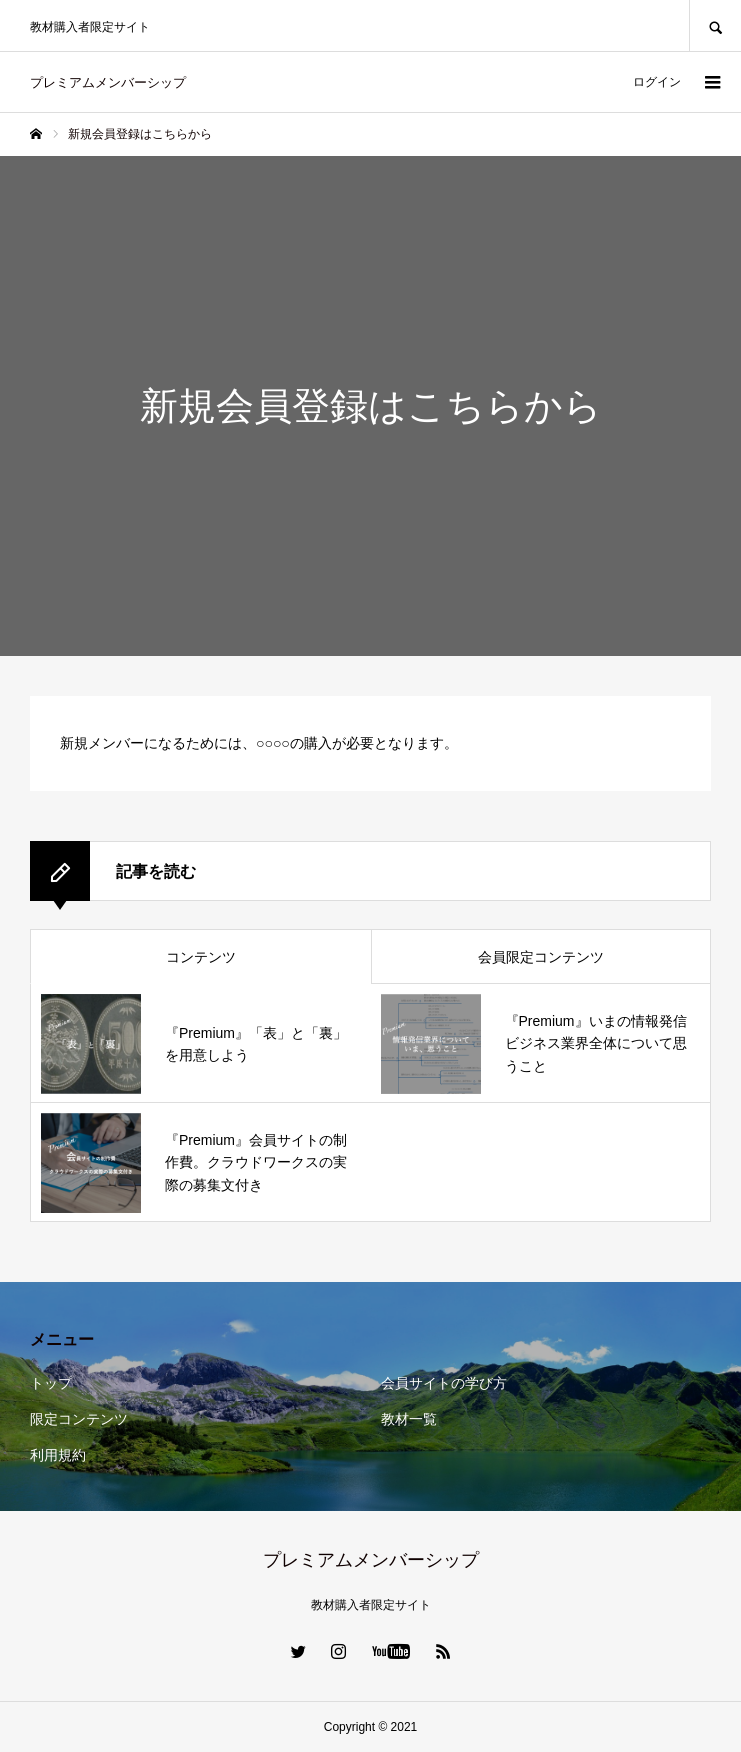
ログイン (657, 82)
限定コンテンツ (79, 1419)
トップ (51, 1383)
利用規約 (58, 1455)
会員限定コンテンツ (541, 957)
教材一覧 (409, 1419)
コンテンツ (201, 957)
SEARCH (715, 25)
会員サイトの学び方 (444, 1383)
